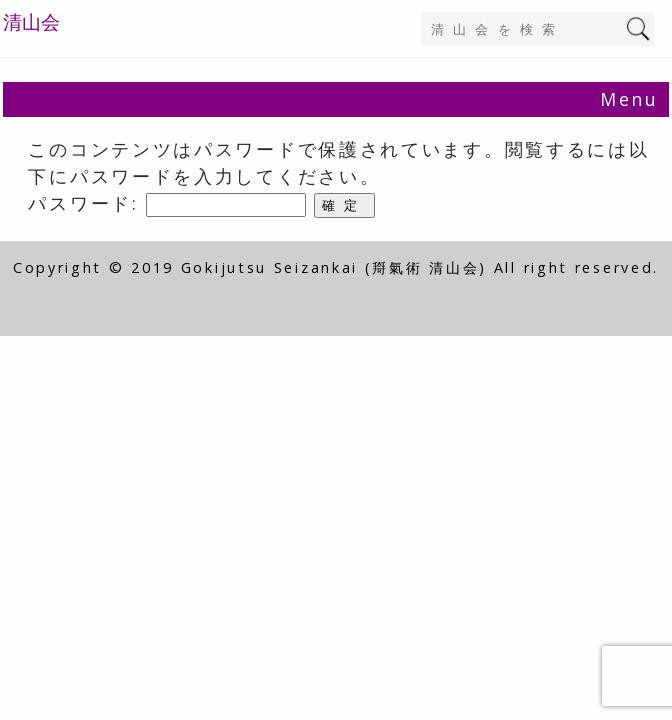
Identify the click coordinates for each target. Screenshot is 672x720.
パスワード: (167, 203)
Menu (629, 99)
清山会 (31, 22)
